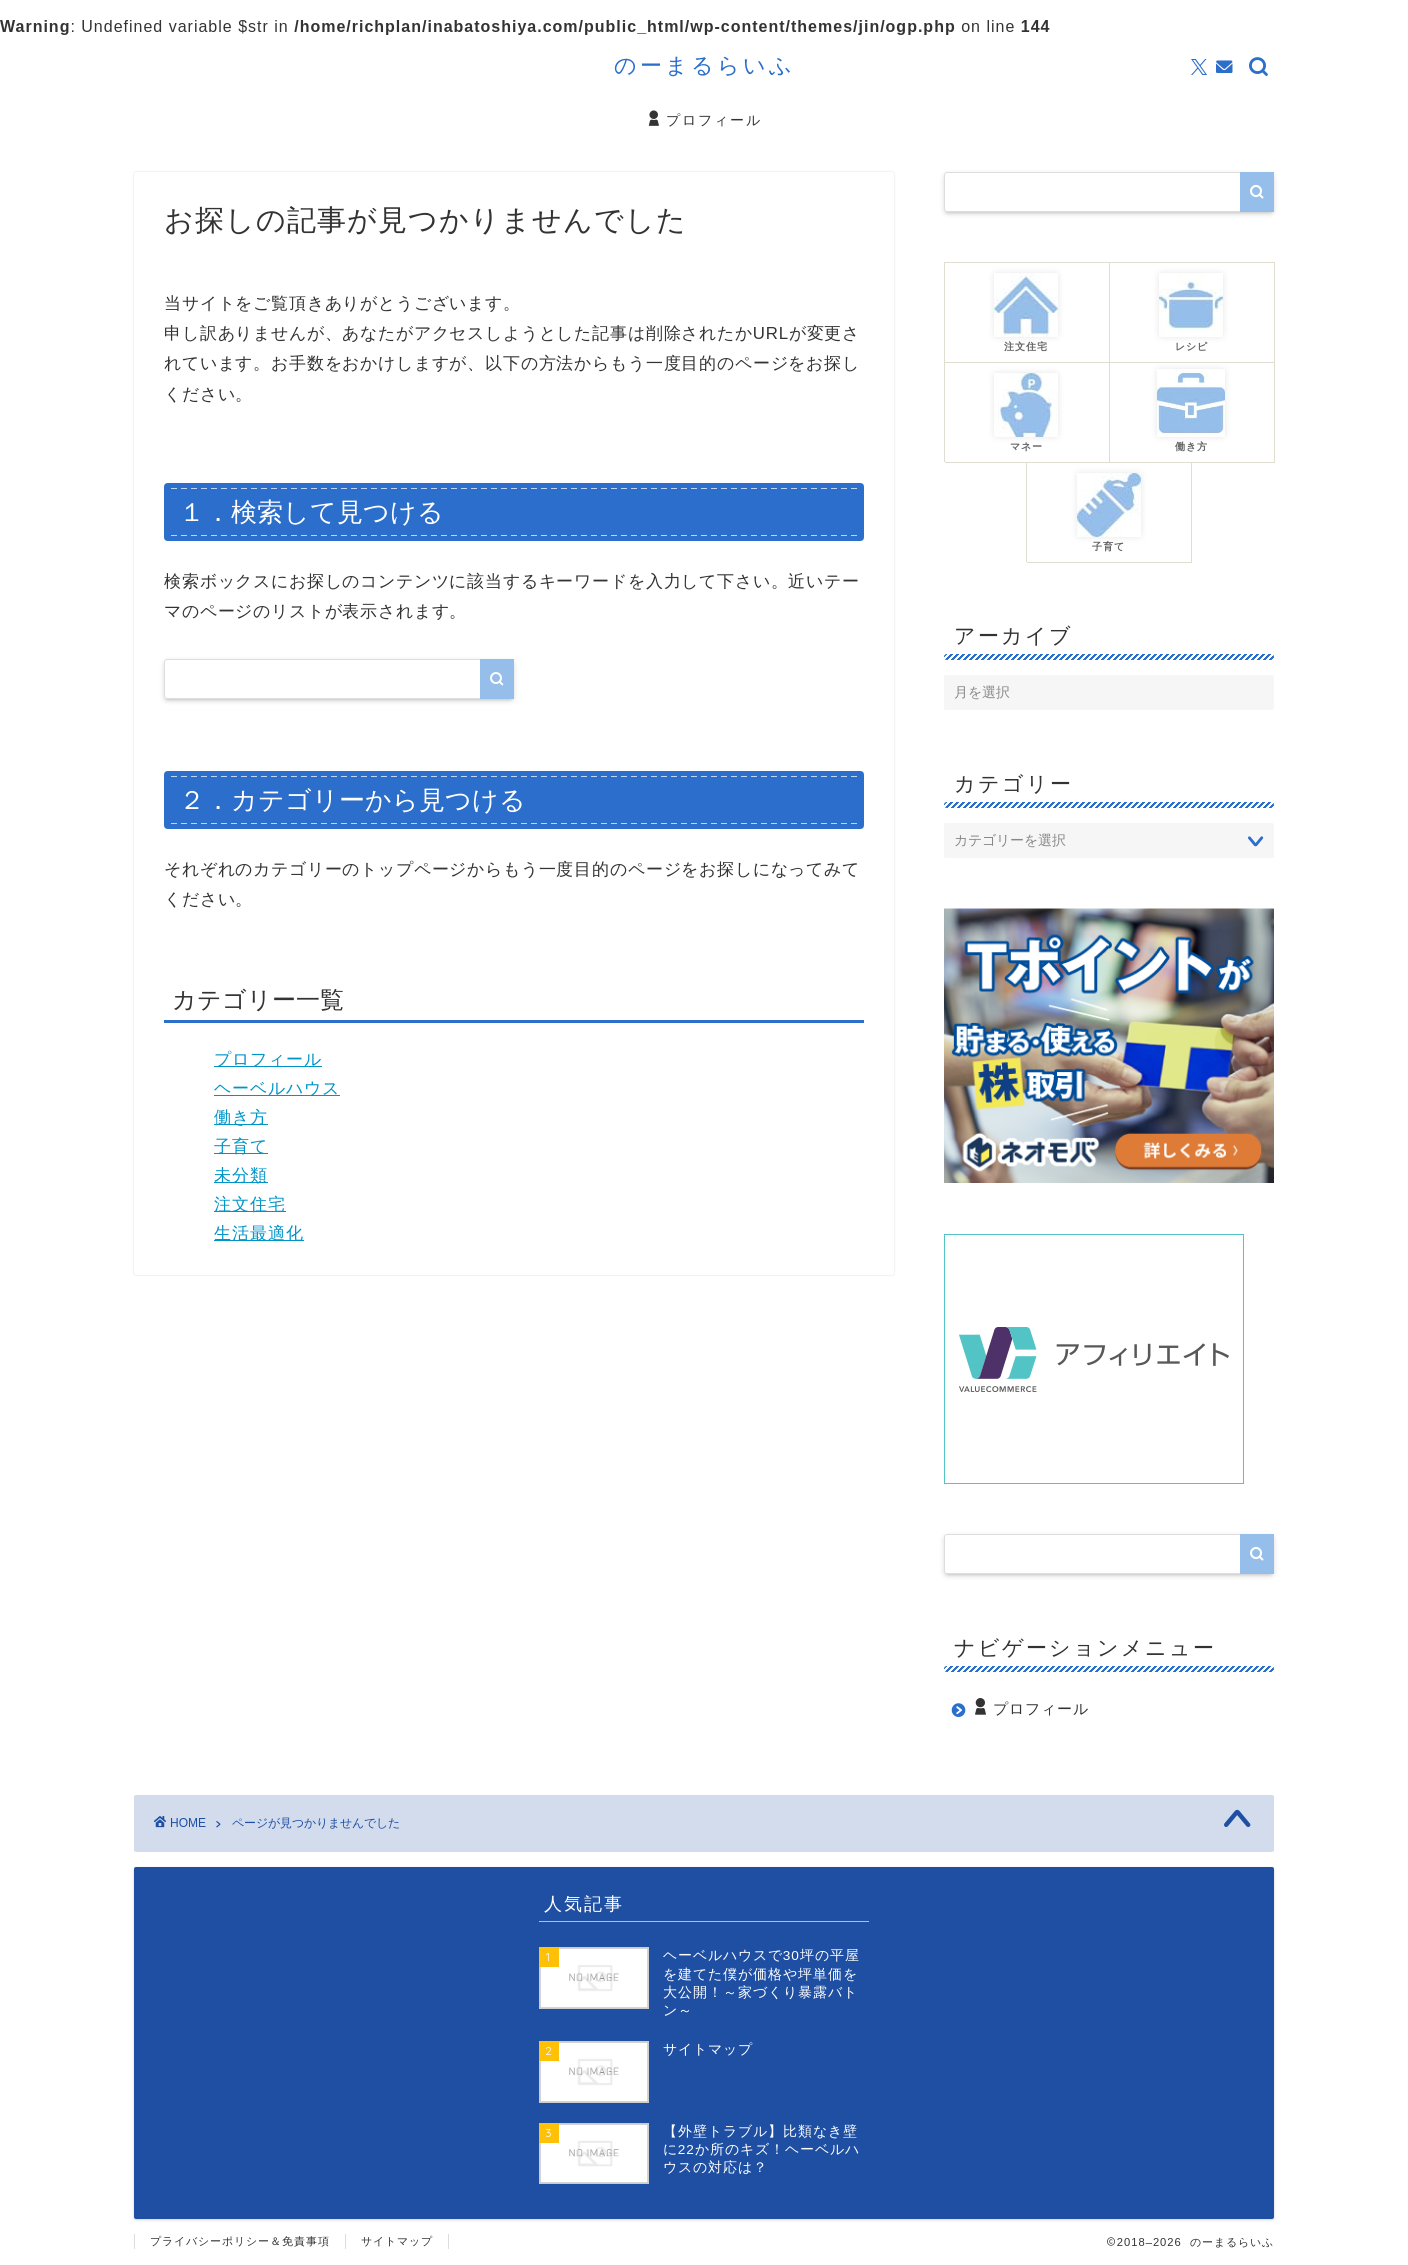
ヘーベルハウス (277, 1088)
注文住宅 (250, 1204)
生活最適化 (259, 1233)
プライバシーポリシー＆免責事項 (240, 2241)
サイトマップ (397, 2241)
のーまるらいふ (704, 64)
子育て (241, 1146)
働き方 (241, 1117)
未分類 (241, 1175)
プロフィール (704, 121)
